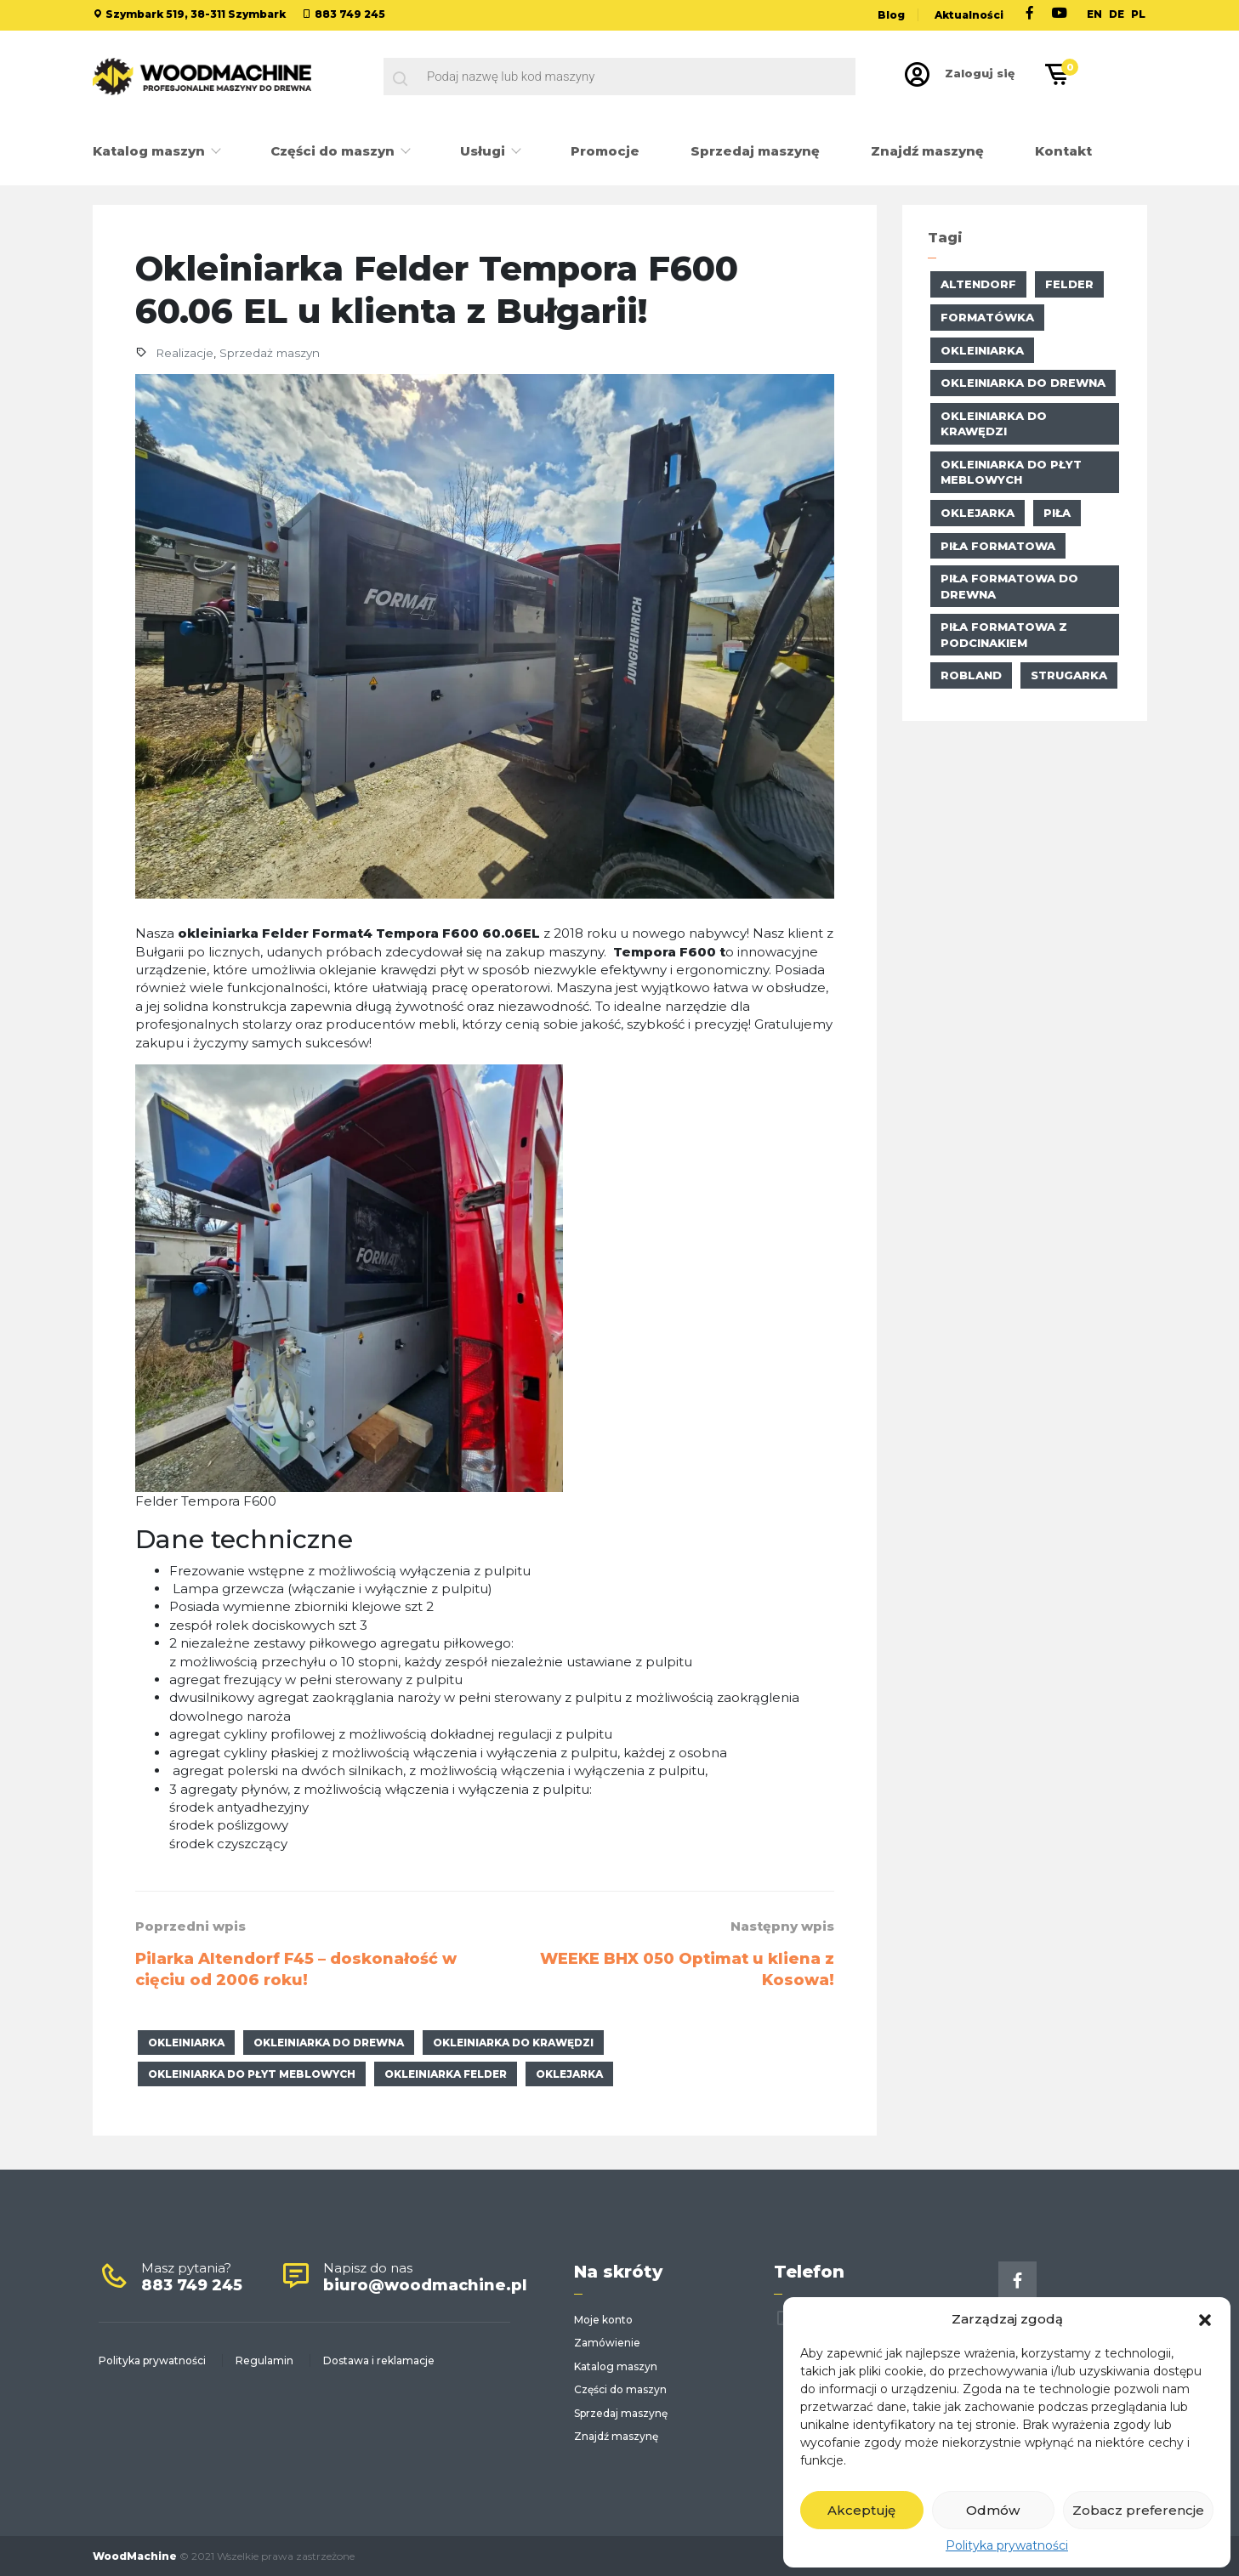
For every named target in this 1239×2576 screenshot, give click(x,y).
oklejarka (569, 2074)
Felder (1069, 284)
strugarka (1069, 675)
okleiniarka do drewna (328, 2042)
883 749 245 (350, 14)
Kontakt (1063, 151)
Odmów (993, 2510)
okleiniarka (186, 2042)
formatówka (987, 317)
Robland (971, 675)
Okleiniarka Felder (445, 2074)
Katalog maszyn (150, 151)
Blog (891, 15)
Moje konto (603, 2319)
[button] (1204, 2318)
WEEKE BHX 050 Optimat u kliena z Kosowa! (687, 1969)
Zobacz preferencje (1138, 2510)
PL (1138, 14)
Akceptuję (861, 2510)
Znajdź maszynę (927, 151)
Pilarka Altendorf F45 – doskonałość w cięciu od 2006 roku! (296, 1969)
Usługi (484, 151)
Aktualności (969, 15)
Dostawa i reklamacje (379, 2360)
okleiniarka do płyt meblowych (251, 2074)
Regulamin (264, 2360)
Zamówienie (607, 2342)
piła (1057, 512)
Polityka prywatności (1007, 2545)
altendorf (978, 284)
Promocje (605, 151)
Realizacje (184, 353)
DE (1116, 14)
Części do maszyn (334, 151)
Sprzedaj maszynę (755, 151)
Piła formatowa (998, 546)
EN (1094, 14)
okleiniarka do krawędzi (513, 2042)
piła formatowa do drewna (1009, 586)
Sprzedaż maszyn (269, 353)
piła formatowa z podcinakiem (1004, 635)
